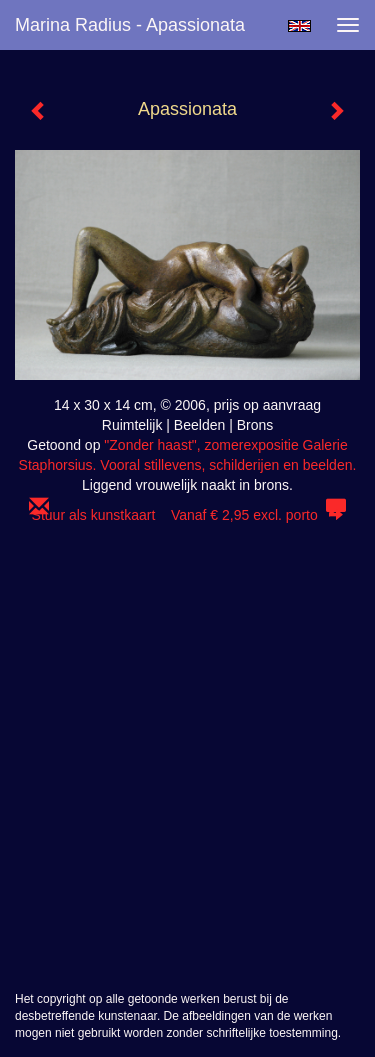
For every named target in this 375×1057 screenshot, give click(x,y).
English (299, 26)
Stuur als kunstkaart (188, 515)
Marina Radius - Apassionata (130, 25)
